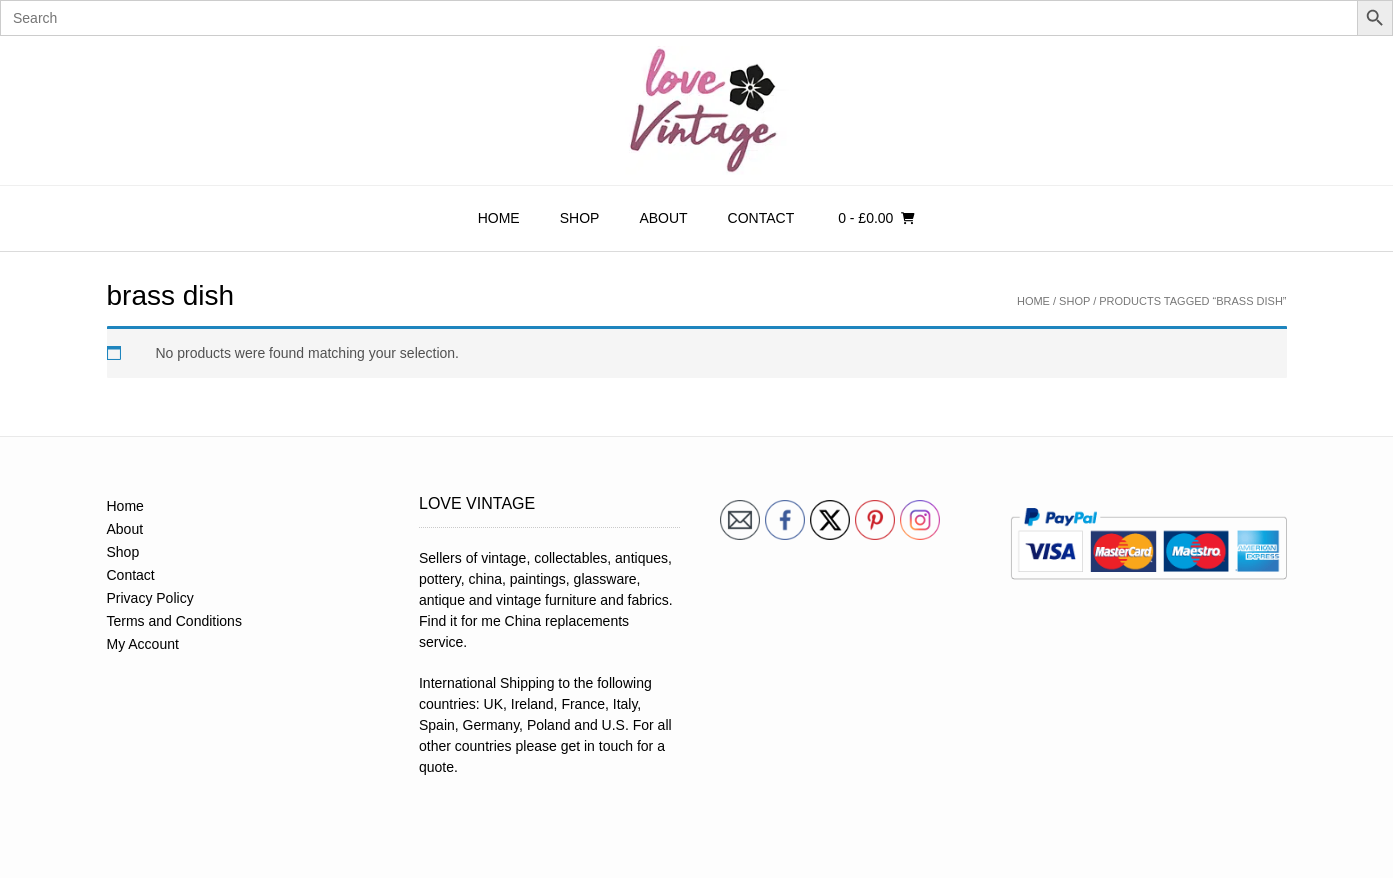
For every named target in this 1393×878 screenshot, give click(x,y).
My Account (143, 644)
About (663, 218)
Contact (761, 218)
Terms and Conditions (174, 621)
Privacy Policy (150, 598)
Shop (580, 218)
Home (499, 218)
